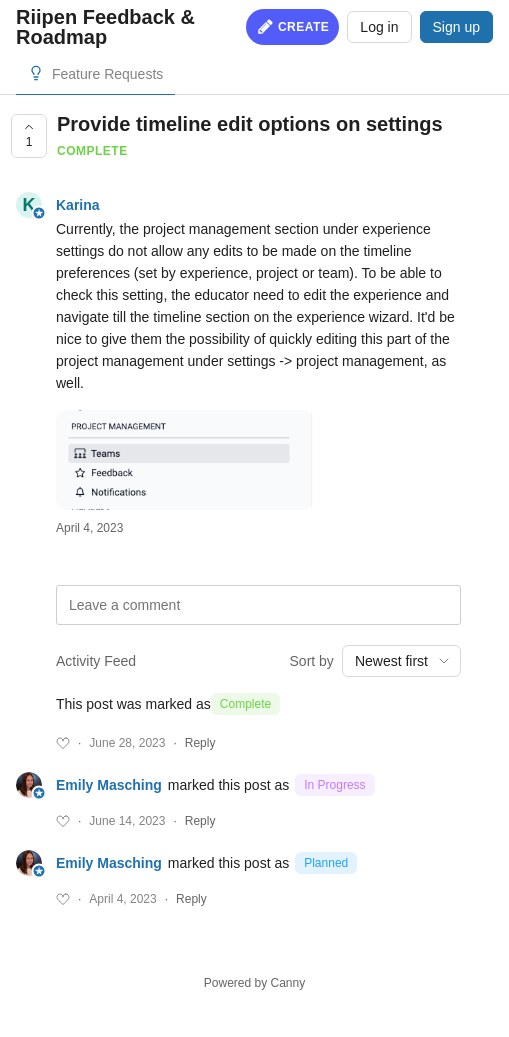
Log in (379, 27)
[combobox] (401, 661)
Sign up (456, 27)
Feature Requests (107, 74)
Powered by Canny (254, 983)
